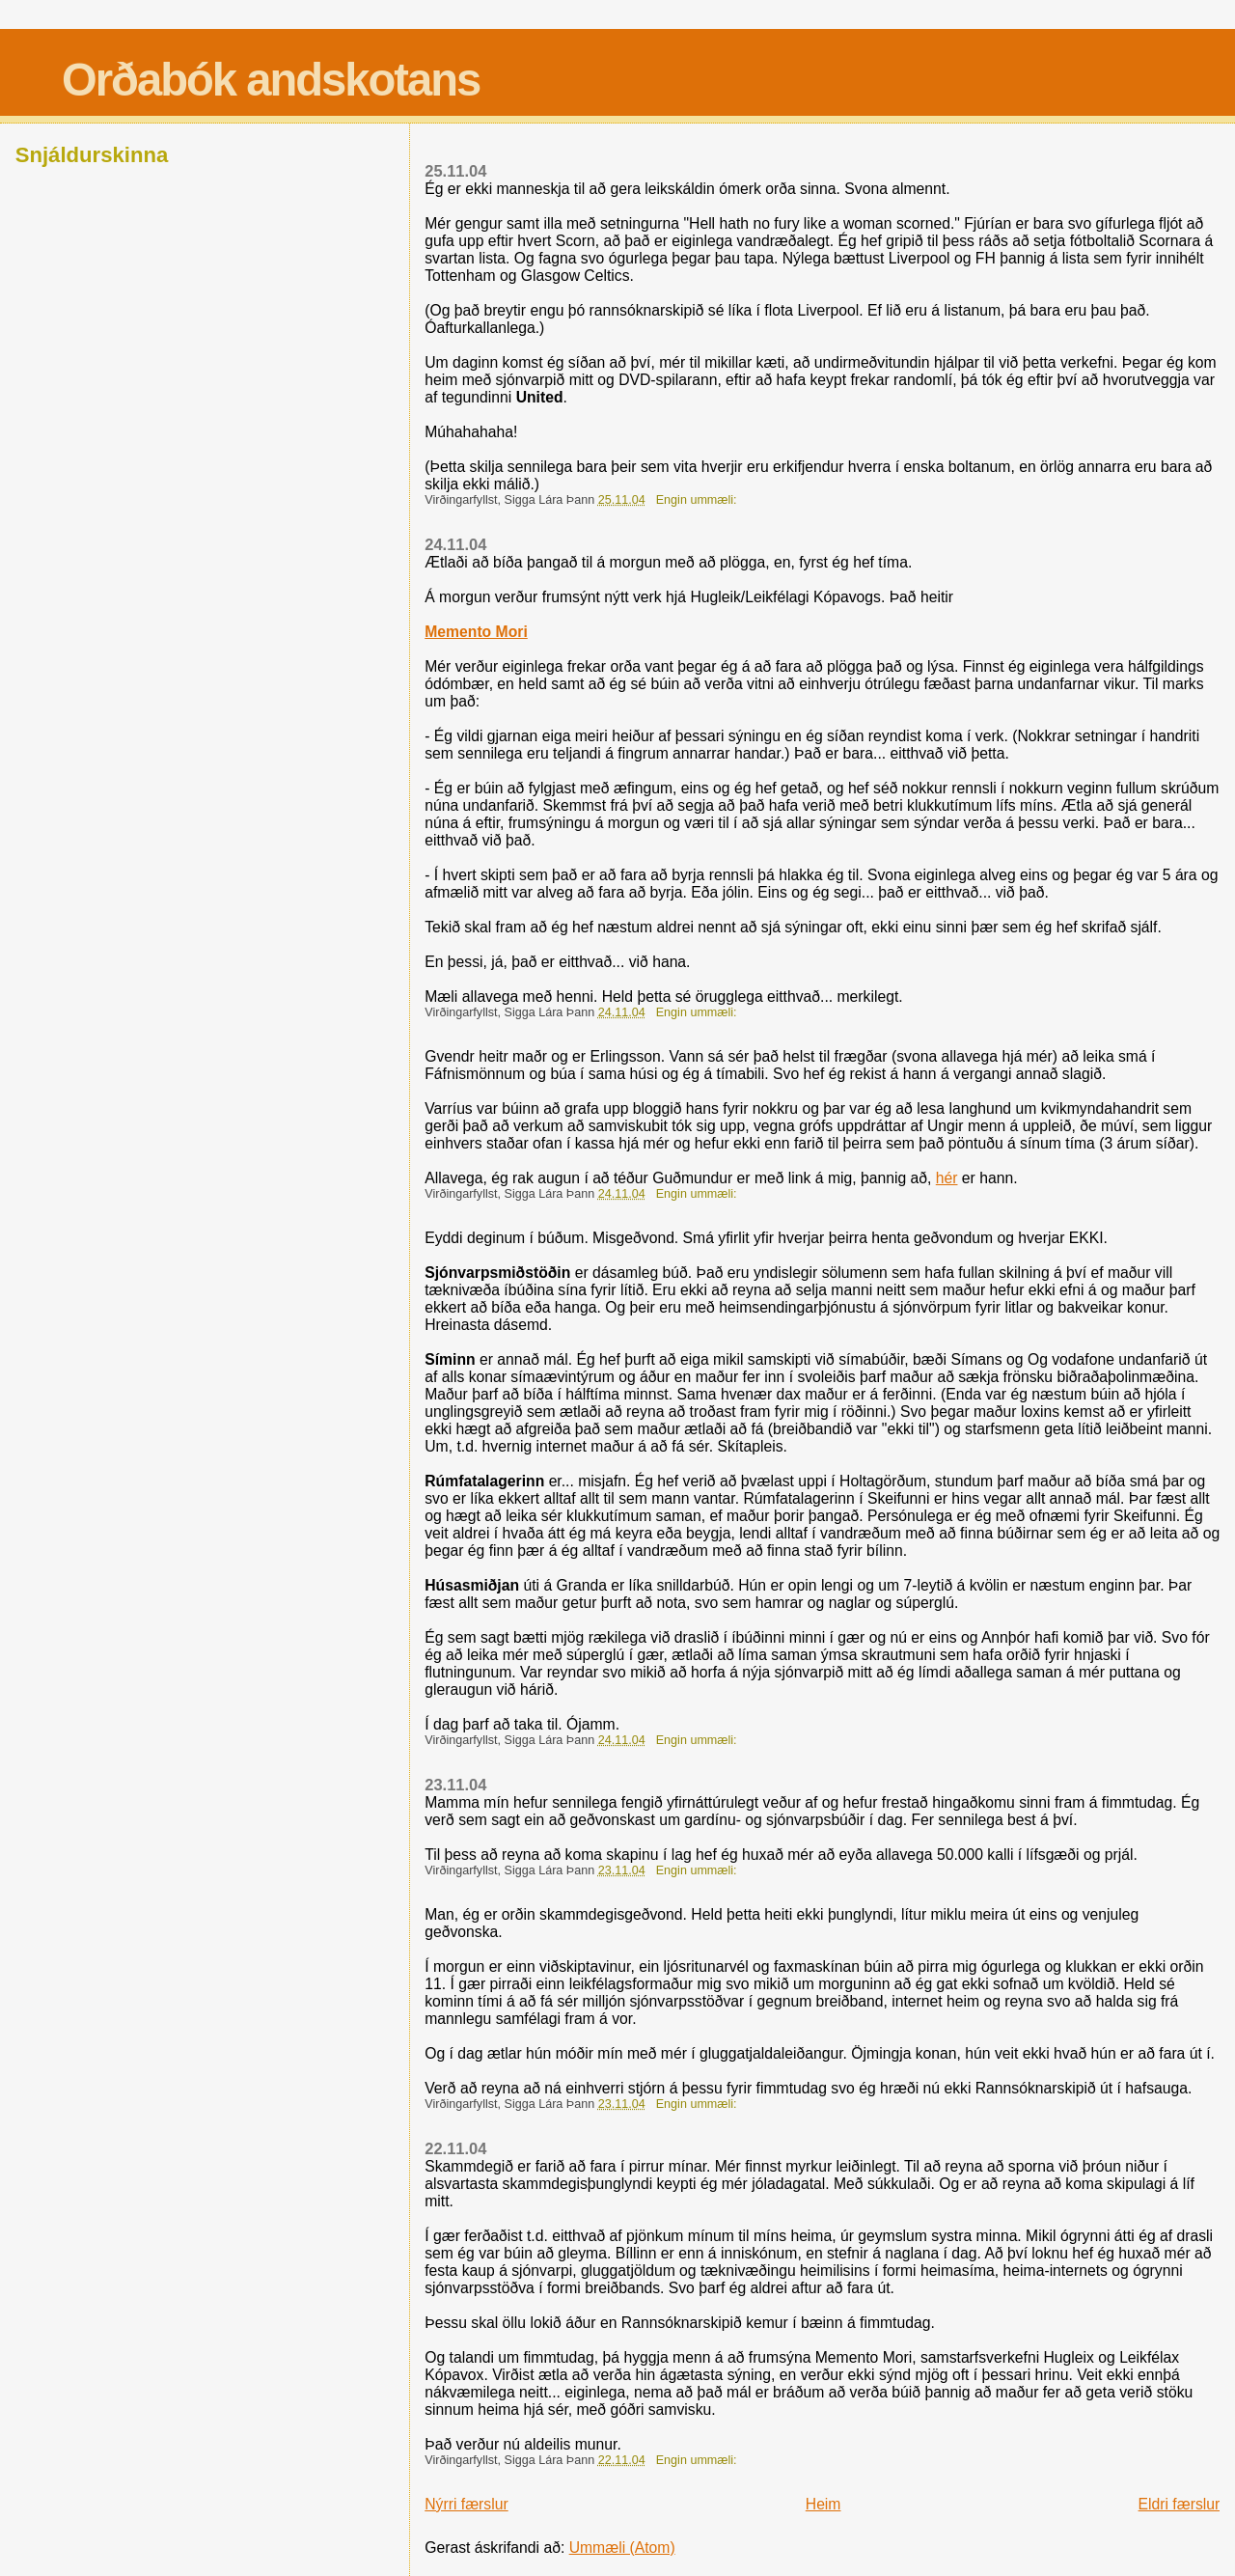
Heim (823, 2504)
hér (947, 1178)
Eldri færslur (1180, 2504)
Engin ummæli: (698, 500)
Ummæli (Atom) (622, 2547)
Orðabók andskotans (271, 79)
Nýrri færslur (466, 2504)
